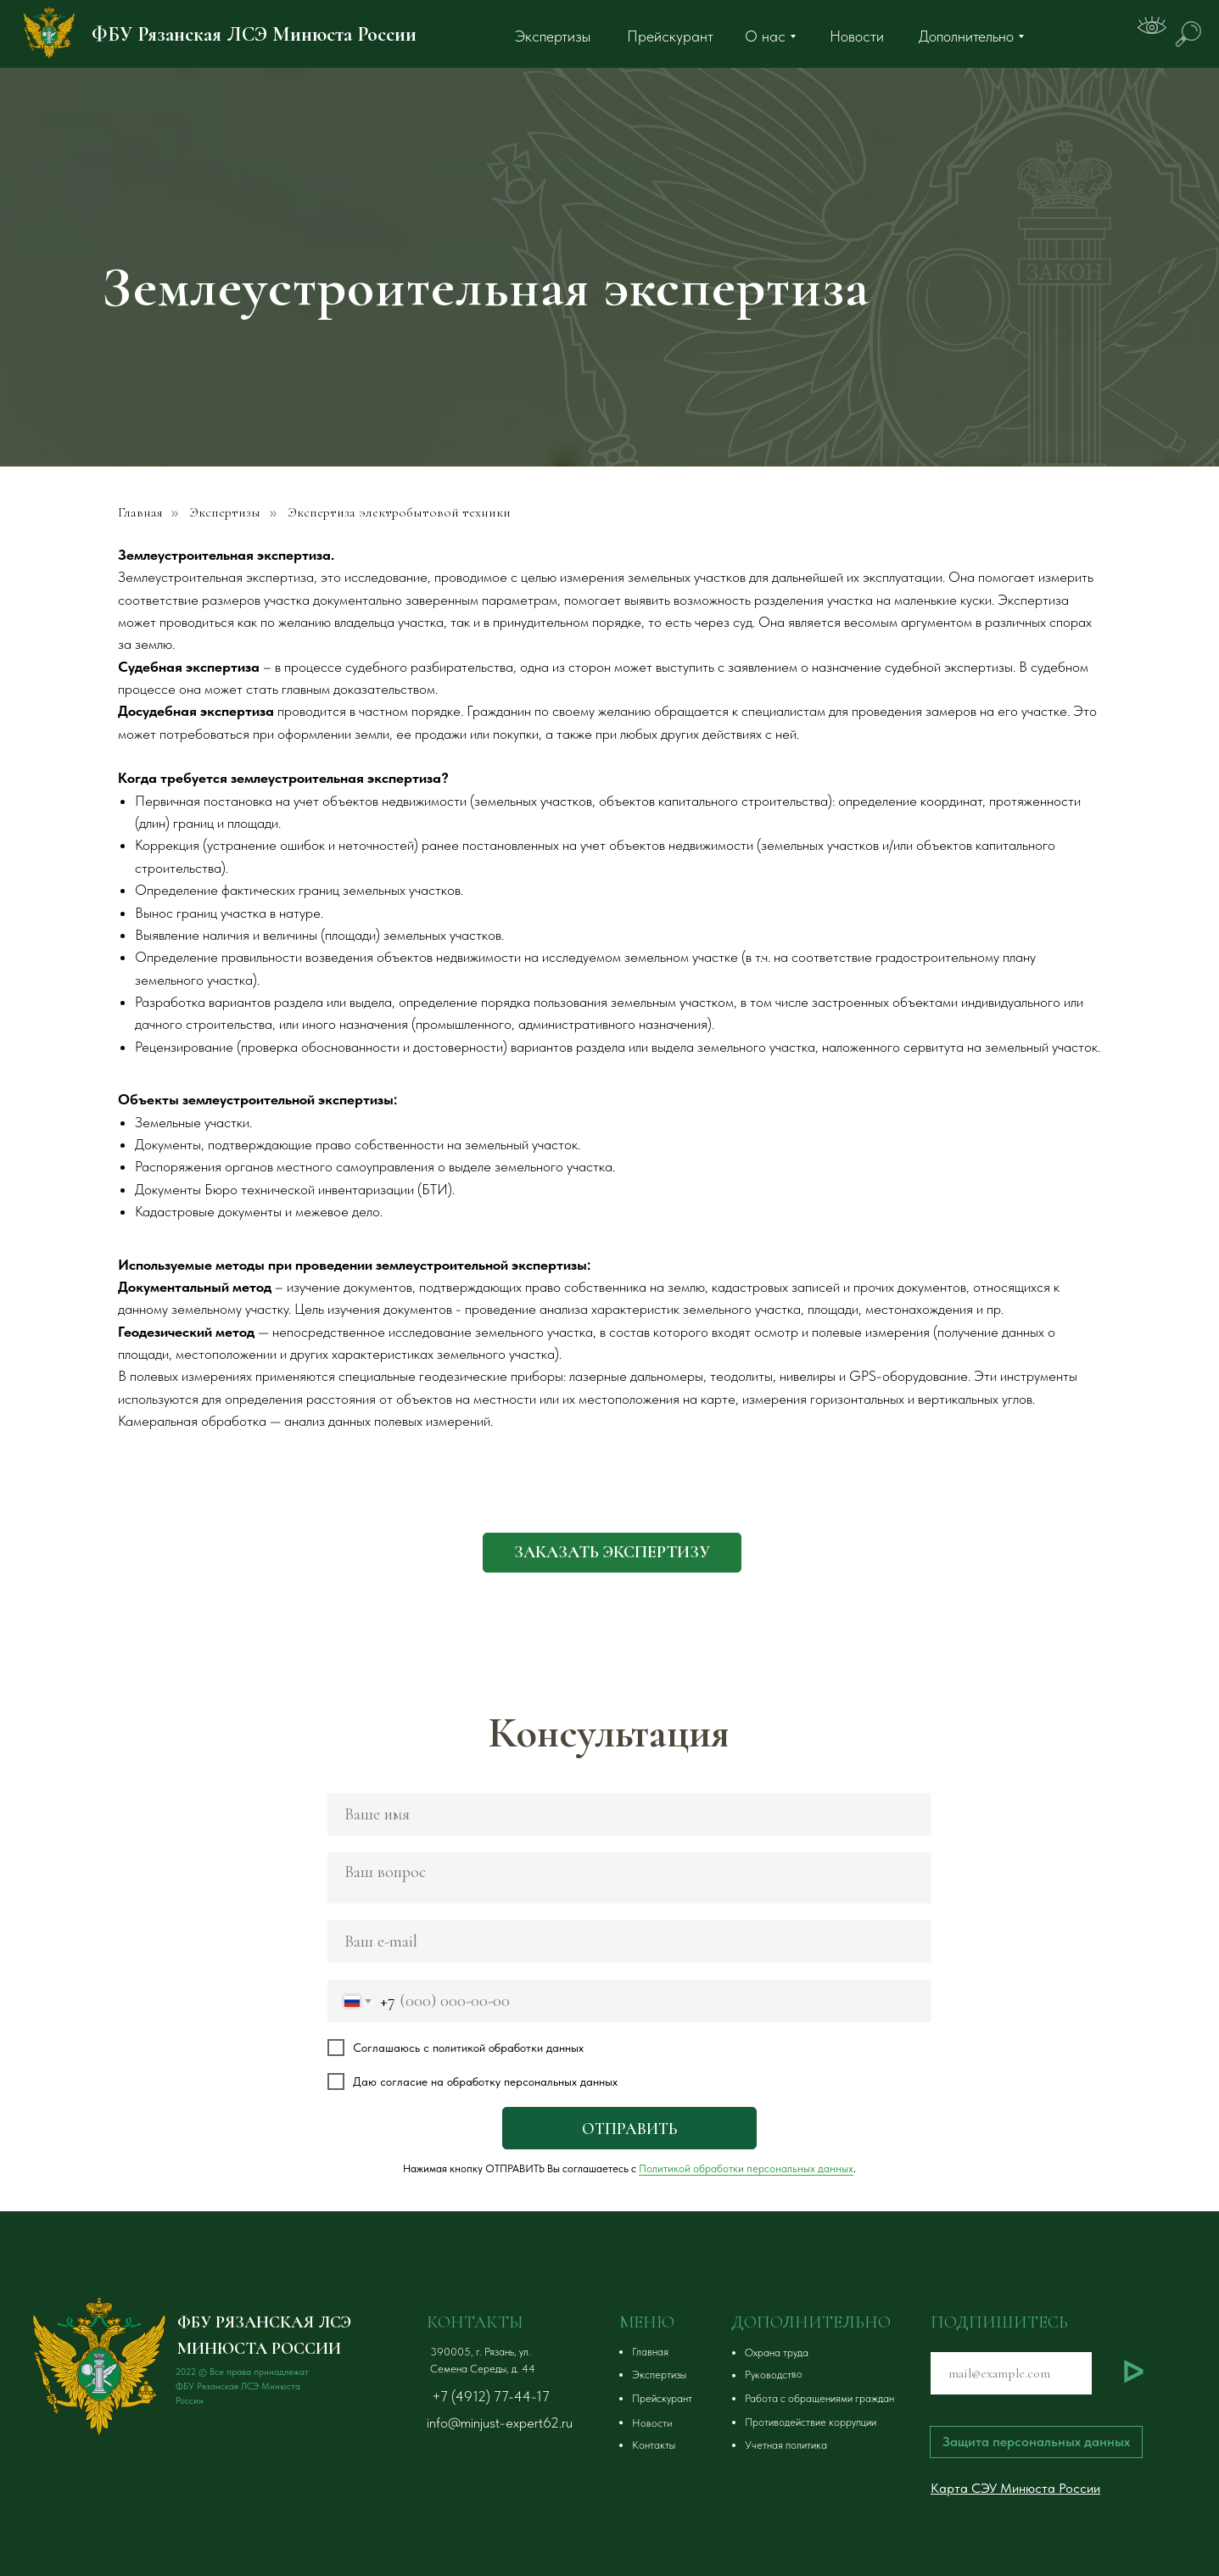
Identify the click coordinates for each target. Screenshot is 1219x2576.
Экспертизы (225, 513)
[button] (612, 1553)
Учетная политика (786, 2445)
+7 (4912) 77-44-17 (491, 2396)
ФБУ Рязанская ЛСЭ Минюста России (254, 34)
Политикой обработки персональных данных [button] (746, 2168)
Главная (140, 513)
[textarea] (629, 1877)
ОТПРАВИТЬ (629, 2128)
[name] (629, 1814)
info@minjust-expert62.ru (500, 2422)
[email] (629, 1941)
